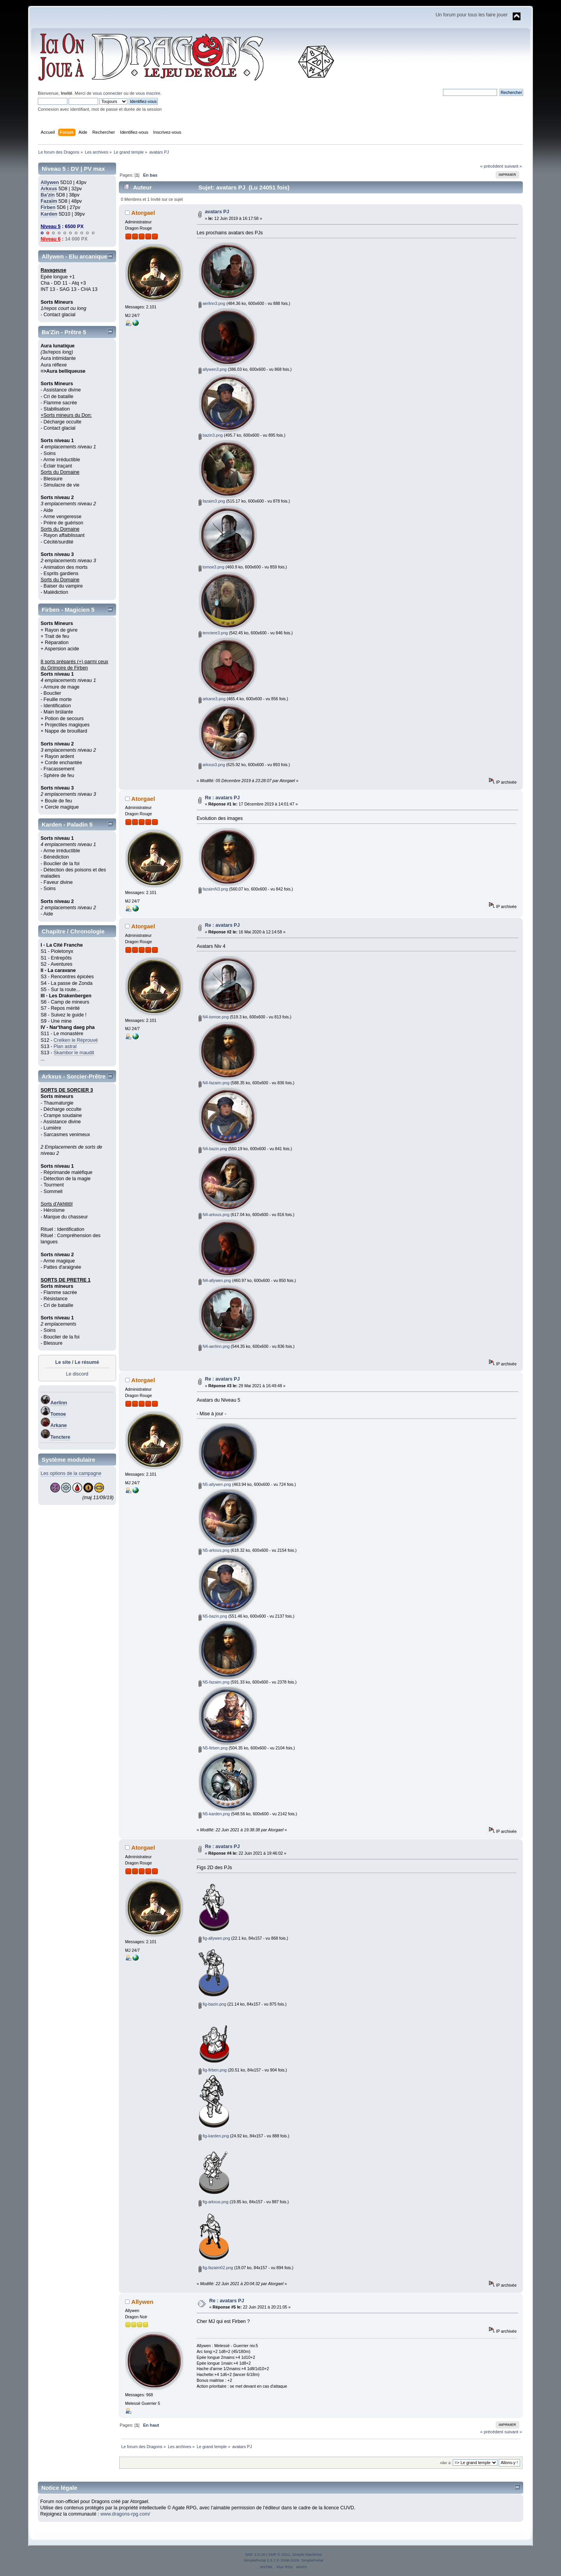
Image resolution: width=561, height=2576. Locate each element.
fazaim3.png (212, 501)
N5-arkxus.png (214, 1550)
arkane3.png (212, 698)
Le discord (77, 1374)
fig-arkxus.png (213, 2201)
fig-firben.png (213, 2070)
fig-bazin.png (212, 2004)
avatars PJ (217, 211)
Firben (48, 207)
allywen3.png (213, 369)
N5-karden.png (214, 1813)
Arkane (58, 1425)
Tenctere (60, 1437)
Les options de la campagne (71, 1473)
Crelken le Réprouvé (76, 1040)
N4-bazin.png (213, 1148)
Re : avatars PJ (222, 797)
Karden (49, 214)
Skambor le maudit (74, 1052)
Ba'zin (48, 195)
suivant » (513, 166)
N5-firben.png (213, 1748)
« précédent (491, 166)
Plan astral (65, 1046)
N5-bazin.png (213, 1616)
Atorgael (143, 212)
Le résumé (87, 1362)
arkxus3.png (212, 764)
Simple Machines (307, 2554)
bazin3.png (211, 435)
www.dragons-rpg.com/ (125, 2514)
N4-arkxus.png (214, 1214)
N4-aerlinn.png (214, 1346)
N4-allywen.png (215, 1280)
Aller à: (446, 2463)
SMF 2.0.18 (255, 2554)
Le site (63, 1362)
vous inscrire (148, 93)
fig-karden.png (214, 2135)
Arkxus (49, 188)
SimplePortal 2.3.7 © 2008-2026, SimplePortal (283, 2560)
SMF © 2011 (279, 2554)
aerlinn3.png (212, 303)
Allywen (50, 182)
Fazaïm (49, 201)
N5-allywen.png (215, 1484)
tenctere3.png (213, 632)
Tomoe (58, 1414)
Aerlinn (58, 1403)
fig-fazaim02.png (216, 2267)
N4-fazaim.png (214, 1082)
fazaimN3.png (213, 889)
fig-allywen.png (214, 1938)
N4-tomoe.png (214, 1016)
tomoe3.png (211, 567)
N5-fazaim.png (214, 1682)
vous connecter (107, 93)
